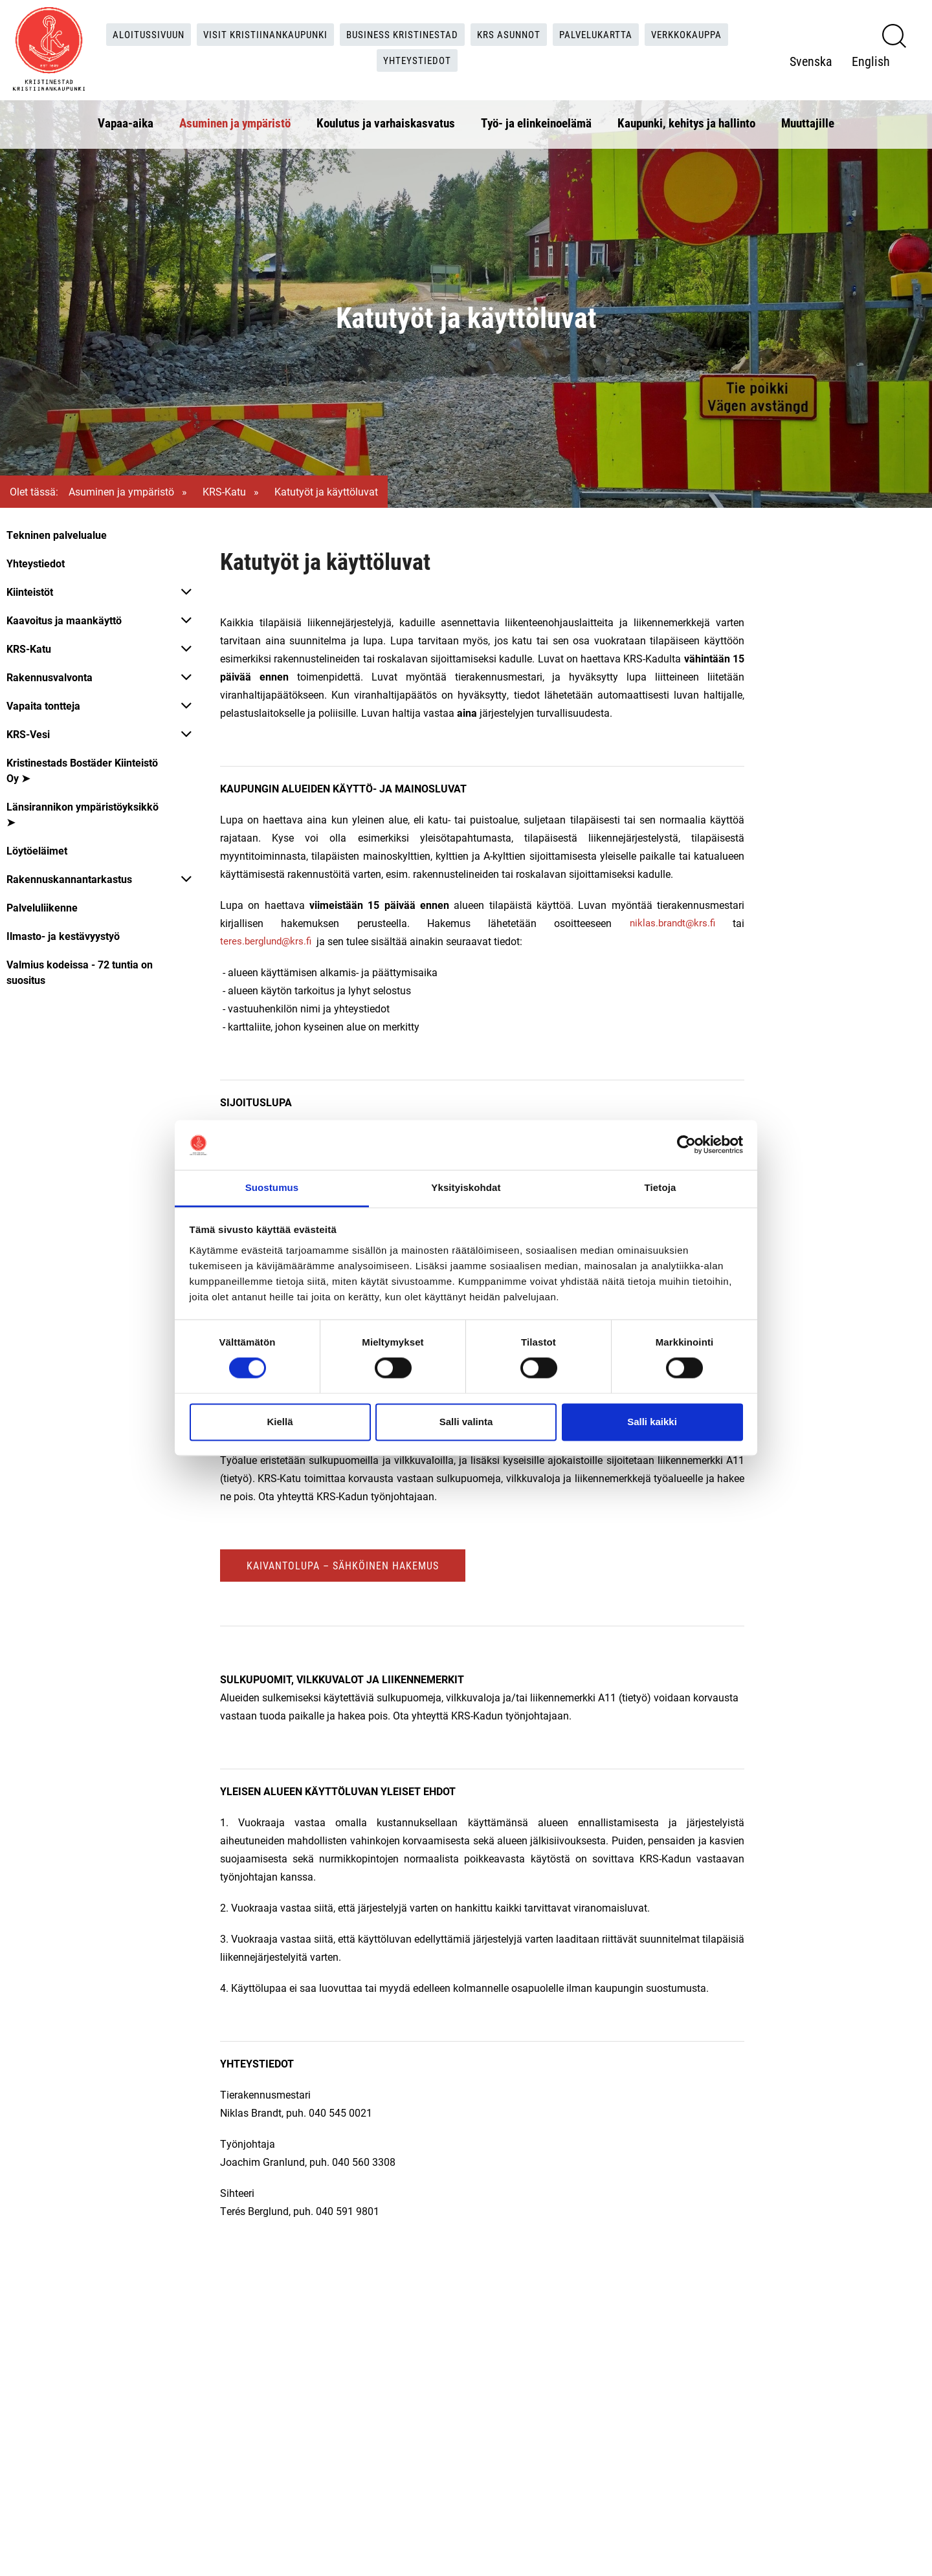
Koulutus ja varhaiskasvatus (385, 119)
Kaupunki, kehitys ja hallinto (686, 119)
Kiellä (280, 1421)
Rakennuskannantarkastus (69, 879)
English (871, 59)
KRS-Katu (224, 491)
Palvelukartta (605, 32)
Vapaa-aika (125, 119)
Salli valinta (466, 1421)
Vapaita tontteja (43, 705)
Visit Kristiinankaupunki (258, 32)
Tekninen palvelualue (56, 534)
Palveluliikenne (42, 907)
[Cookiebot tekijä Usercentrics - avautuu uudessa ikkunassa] (686, 1145)
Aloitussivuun (135, 32)
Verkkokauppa (701, 32)
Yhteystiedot (418, 58)
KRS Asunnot (513, 32)
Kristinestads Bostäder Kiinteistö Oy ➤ (82, 770)
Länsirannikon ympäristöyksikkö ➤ (82, 814)
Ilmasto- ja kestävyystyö (63, 936)
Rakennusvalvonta (49, 677)
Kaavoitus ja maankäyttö (64, 620)
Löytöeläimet (36, 850)
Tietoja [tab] (660, 1187)
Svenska (811, 59)
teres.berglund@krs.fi (268, 941)
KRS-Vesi (28, 734)
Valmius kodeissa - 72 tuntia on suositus (79, 972)
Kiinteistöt (29, 591)
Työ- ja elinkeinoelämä (536, 119)
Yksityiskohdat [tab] (465, 1187)
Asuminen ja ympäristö (235, 119)
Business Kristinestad (401, 32)
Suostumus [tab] (272, 1187)
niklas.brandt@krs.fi (670, 923)
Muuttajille (807, 119)
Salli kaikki (652, 1421)
